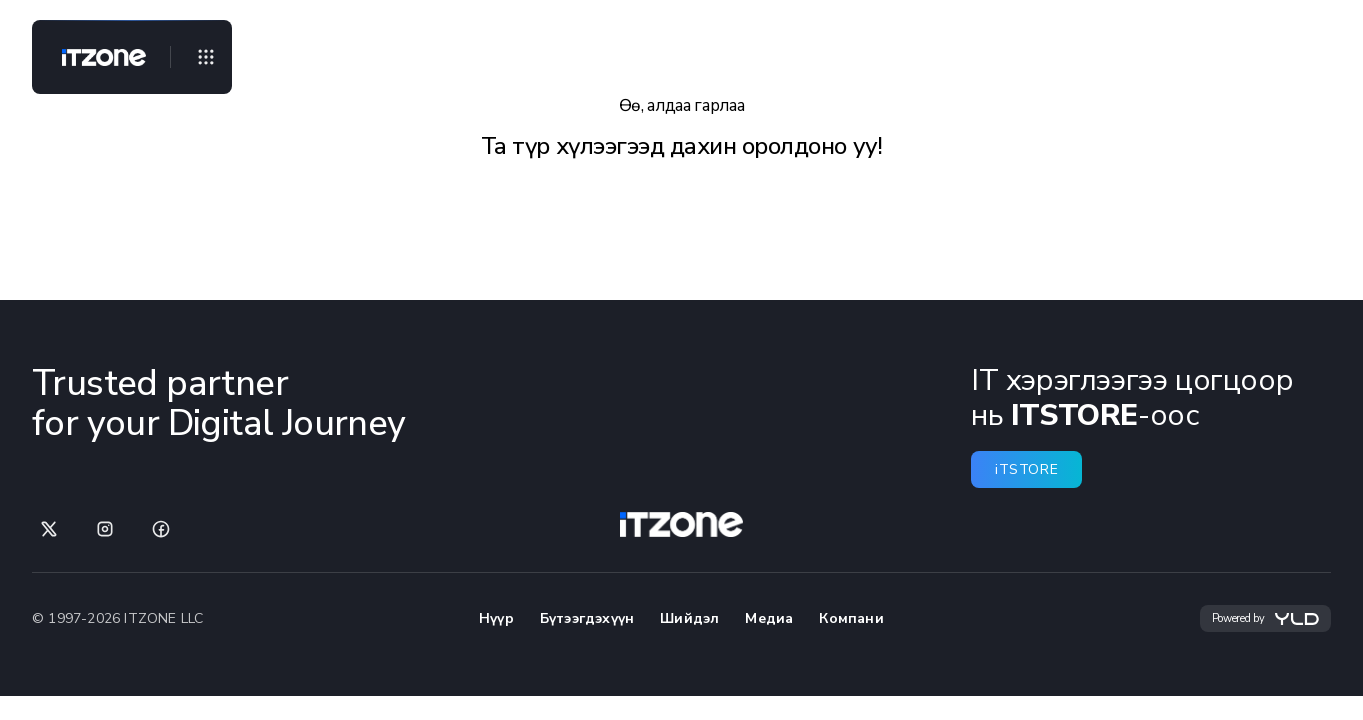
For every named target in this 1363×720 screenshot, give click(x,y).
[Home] (96, 57)
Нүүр (496, 618)
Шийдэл (689, 618)
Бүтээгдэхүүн (587, 618)
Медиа (769, 618)
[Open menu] (206, 57)
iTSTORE (1026, 469)
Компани (851, 618)
